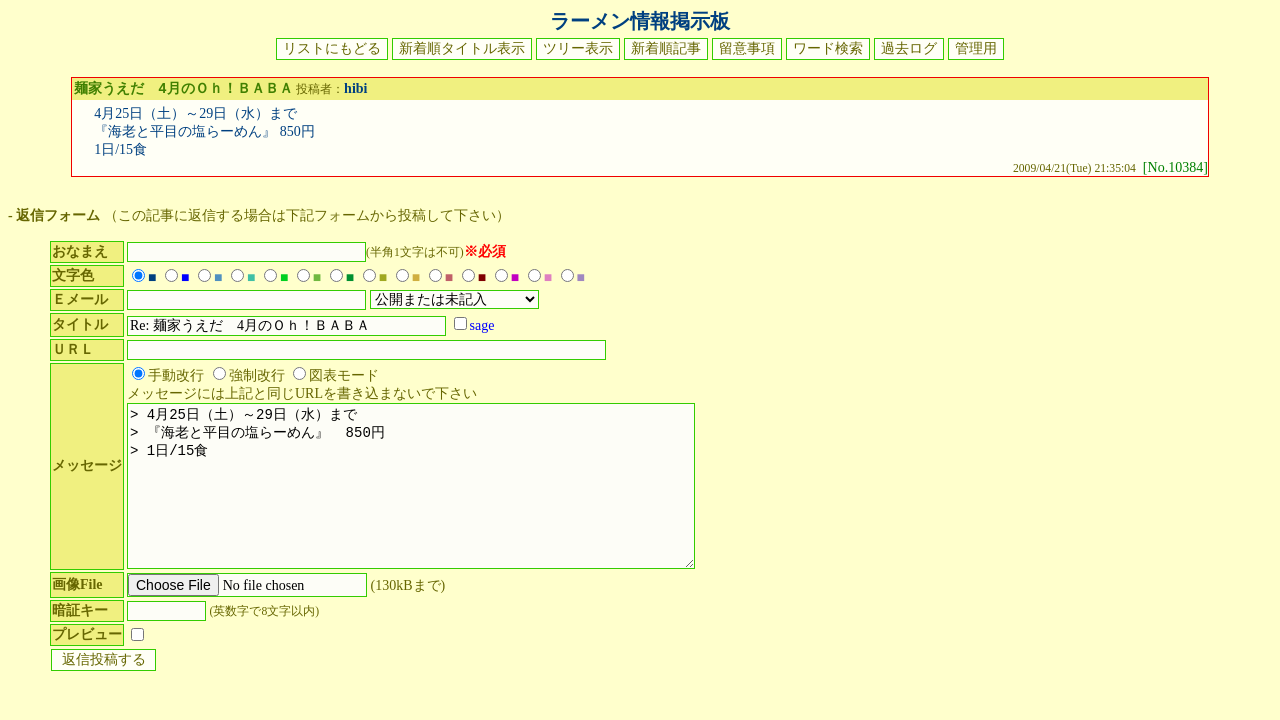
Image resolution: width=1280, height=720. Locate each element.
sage (482, 327)
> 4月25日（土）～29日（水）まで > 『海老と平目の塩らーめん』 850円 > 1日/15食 (431, 503)
